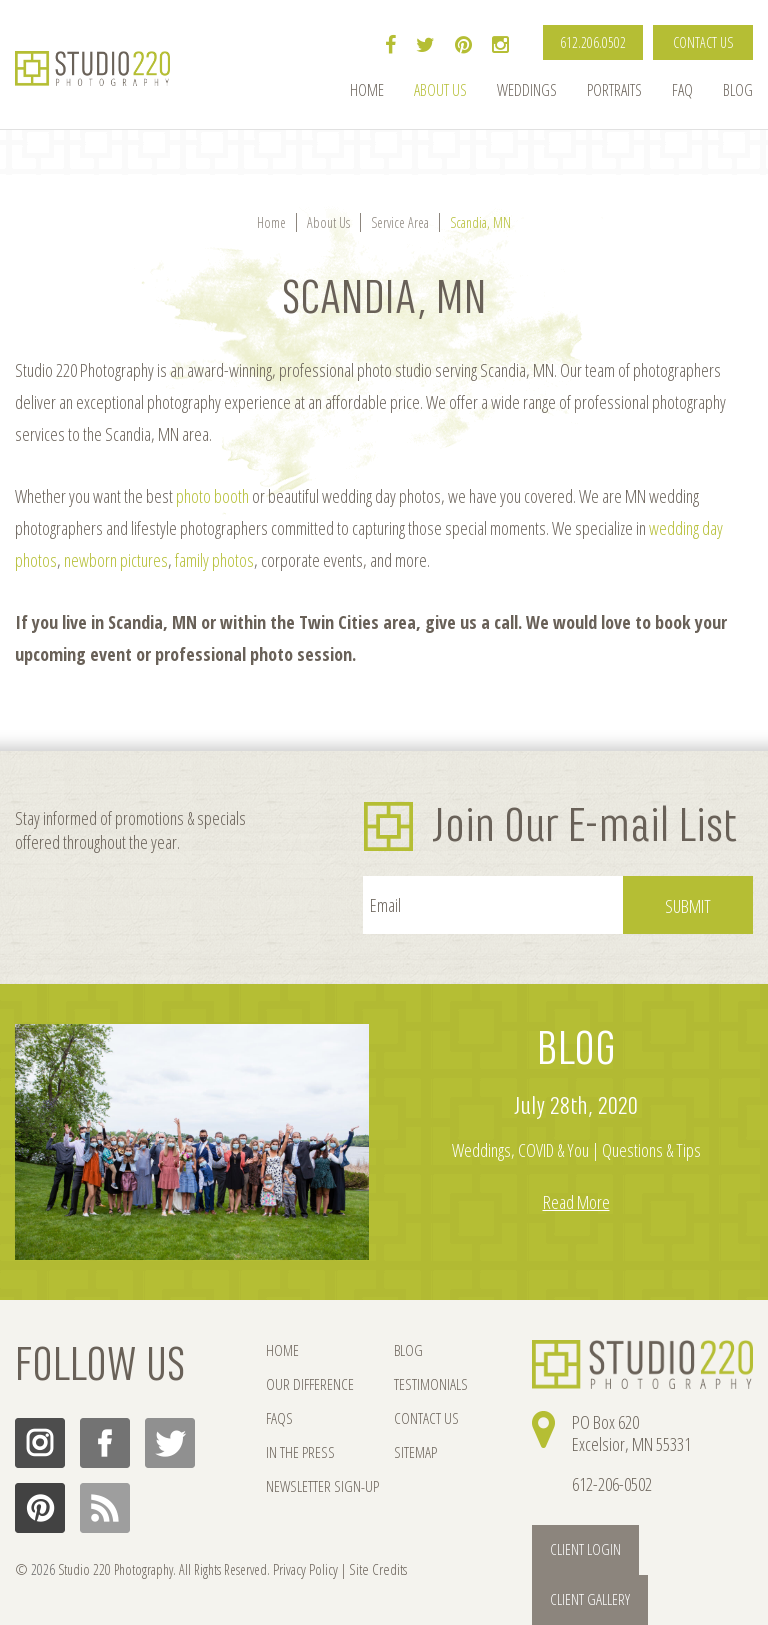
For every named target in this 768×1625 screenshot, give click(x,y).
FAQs (278, 1420)
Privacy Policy (303, 1568)
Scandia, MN (480, 222)
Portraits (614, 90)
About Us (440, 90)
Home (367, 90)
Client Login (581, 1547)
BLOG (576, 1049)
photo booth (212, 496)
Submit (688, 906)
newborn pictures (116, 560)
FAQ (682, 90)
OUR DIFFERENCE (307, 1385)
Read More (576, 1202)
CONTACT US (703, 42)
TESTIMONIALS (419, 1385)
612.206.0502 (593, 42)
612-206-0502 (612, 1484)
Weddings (527, 90)
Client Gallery (696, 1547)
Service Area (400, 222)
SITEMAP (404, 1455)
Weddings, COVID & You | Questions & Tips (576, 1150)
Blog (738, 90)
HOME (281, 1350)
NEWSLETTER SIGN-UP (319, 1490)
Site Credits (371, 1568)
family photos (214, 560)
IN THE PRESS (298, 1455)
